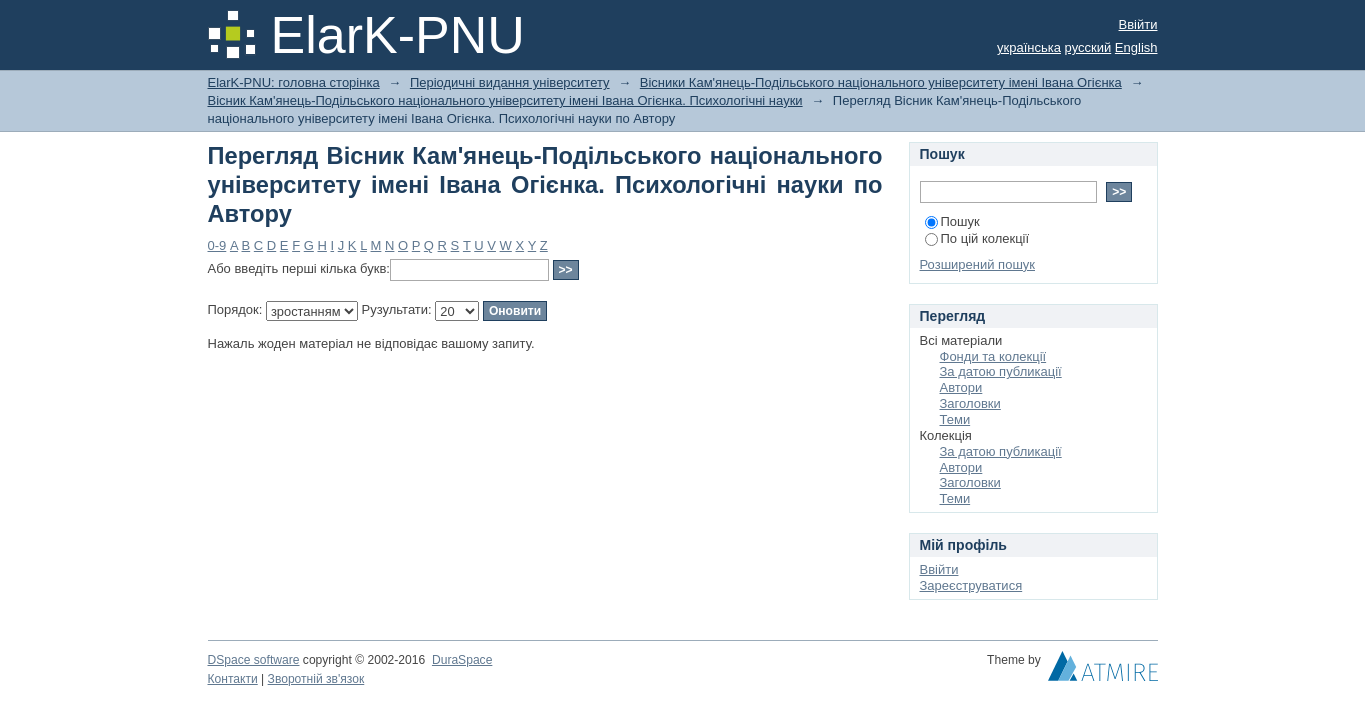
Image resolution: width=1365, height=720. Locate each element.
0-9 (217, 245)
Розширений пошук (978, 264)
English (1136, 47)
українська (1029, 47)
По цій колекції (977, 238)
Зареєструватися (971, 585)
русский (1088, 47)
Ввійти (1138, 24)
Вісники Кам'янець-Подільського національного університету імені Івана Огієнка (881, 82)
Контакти (233, 679)
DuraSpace (462, 660)
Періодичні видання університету (510, 82)
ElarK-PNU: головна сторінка (294, 82)
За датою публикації (1001, 371)
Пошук (952, 221)
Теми (955, 419)
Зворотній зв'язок (316, 679)
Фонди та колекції (993, 356)
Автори (961, 387)
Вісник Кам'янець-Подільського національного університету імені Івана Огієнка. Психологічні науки (505, 100)
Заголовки (970, 403)
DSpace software (254, 660)
